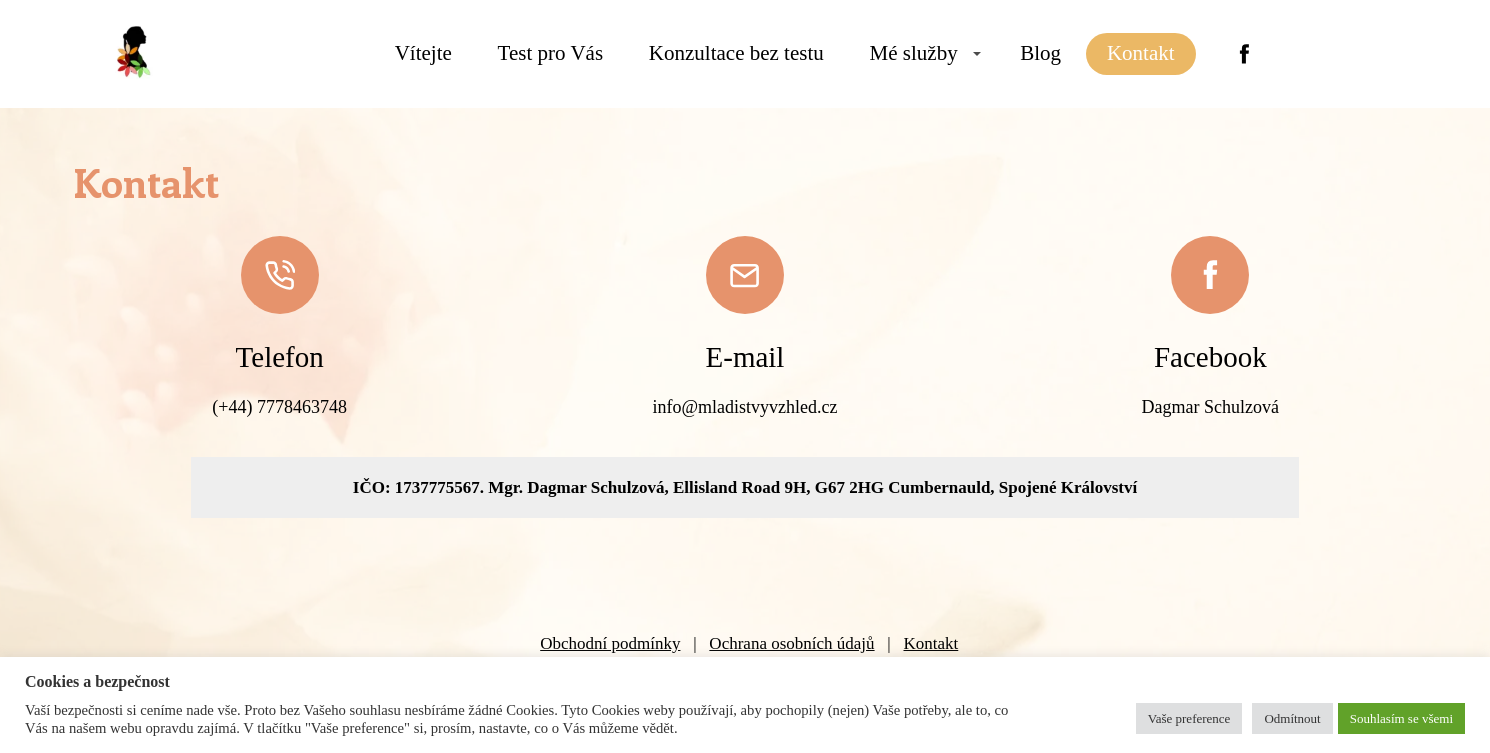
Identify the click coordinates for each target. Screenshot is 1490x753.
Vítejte (423, 53)
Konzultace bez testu (736, 53)
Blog (1040, 53)
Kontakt (1141, 53)
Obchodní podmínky (610, 643)
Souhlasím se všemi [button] (1401, 718)
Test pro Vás (550, 53)
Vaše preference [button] (1189, 718)
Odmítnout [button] (1292, 718)
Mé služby (914, 53)
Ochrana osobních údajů (791, 643)
